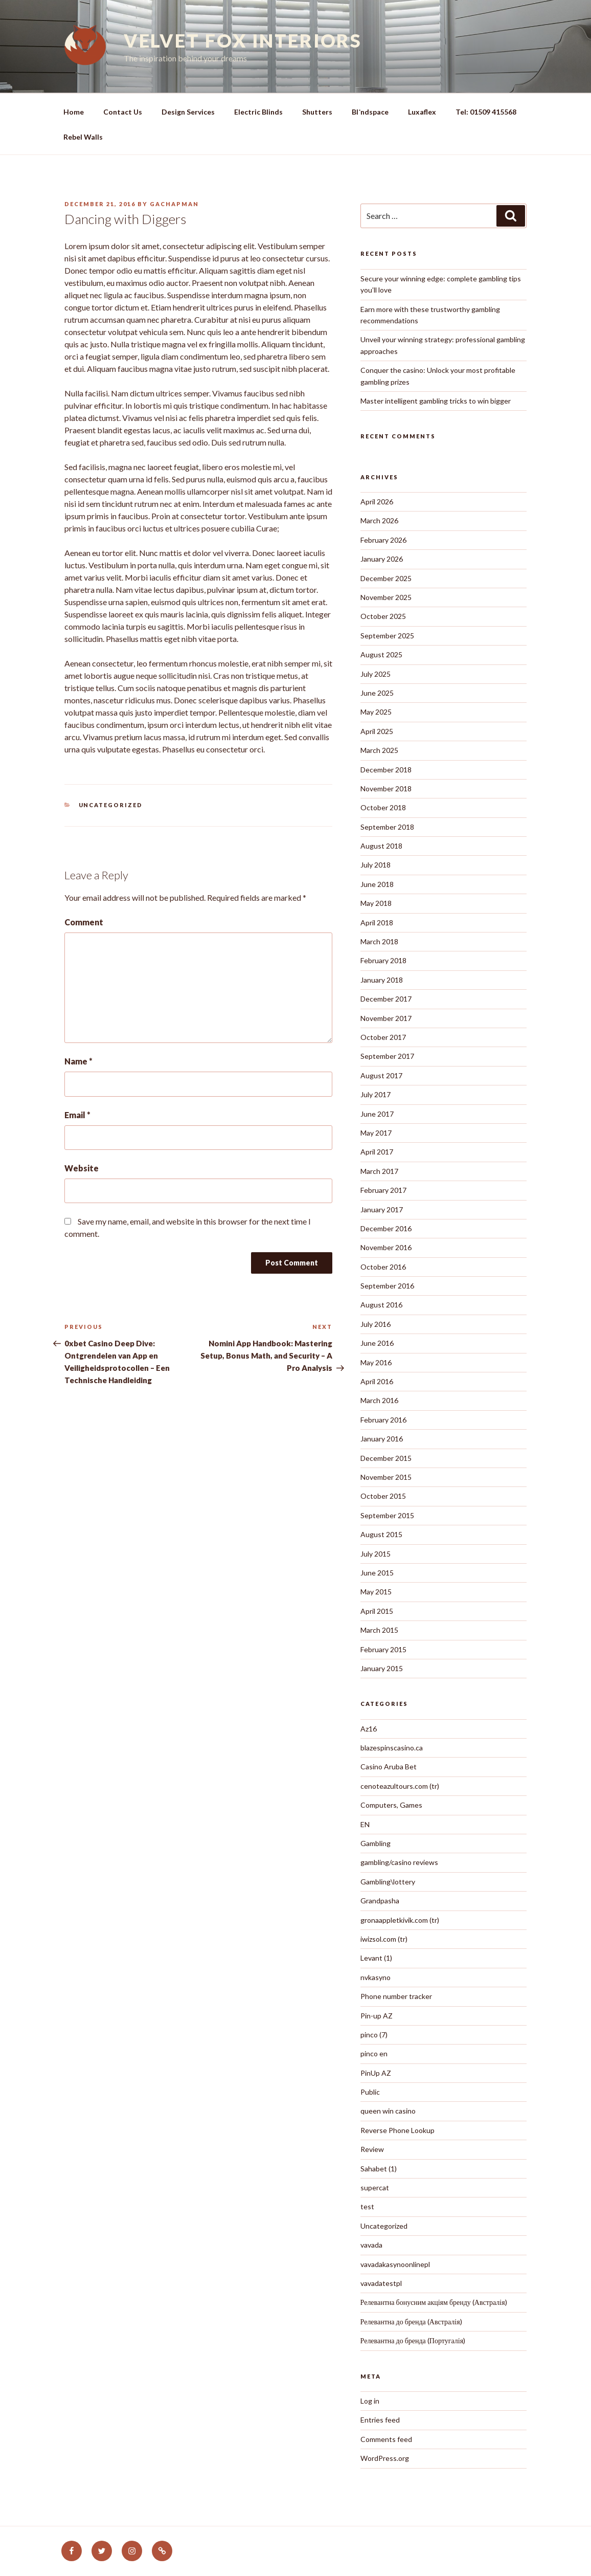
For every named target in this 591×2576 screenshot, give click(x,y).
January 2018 (381, 979)
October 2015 (383, 1496)
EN (365, 1824)
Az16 (368, 1728)
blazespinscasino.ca (391, 1747)
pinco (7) (374, 2034)
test (367, 2206)
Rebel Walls (83, 136)
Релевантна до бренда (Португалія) (413, 2340)
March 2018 (379, 941)
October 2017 (383, 1037)
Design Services (188, 111)
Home (73, 111)
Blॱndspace (370, 111)
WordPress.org (384, 2458)
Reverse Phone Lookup (397, 2130)
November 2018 (386, 788)
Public (370, 2092)
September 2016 (387, 1285)
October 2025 (383, 616)
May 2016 (376, 1362)
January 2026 (381, 558)
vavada (371, 2244)
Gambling (375, 1843)
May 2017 (376, 1132)
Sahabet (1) (378, 2168)
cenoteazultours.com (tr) (399, 1786)
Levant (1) (376, 1957)
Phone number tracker (396, 1996)
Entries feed (380, 2419)
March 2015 (379, 1630)
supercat (374, 2187)
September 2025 (387, 635)
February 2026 (383, 540)
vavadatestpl (381, 2283)
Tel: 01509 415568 (486, 111)
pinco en (374, 2053)
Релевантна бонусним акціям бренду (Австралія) (433, 2302)
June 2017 (377, 1113)
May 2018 (376, 903)
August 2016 (381, 1304)
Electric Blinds (258, 111)
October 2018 (383, 807)
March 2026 (379, 520)
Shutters (317, 111)
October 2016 (383, 1266)
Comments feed (386, 2439)
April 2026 (376, 501)
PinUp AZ (375, 2073)
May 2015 (376, 1591)
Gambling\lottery (387, 1881)
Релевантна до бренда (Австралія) (411, 2321)
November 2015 (386, 1477)
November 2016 (386, 1247)
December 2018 (386, 769)
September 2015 (387, 1515)
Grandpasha (379, 1900)
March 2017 (379, 1171)
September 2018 (387, 827)
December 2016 (386, 1228)
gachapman (174, 204)
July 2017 (375, 1094)
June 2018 (377, 884)
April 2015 (376, 1611)
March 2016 (379, 1400)
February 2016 (383, 1419)
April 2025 (376, 731)
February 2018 (383, 960)
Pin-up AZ (376, 2015)
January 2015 (381, 1668)
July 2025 (375, 674)
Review (372, 2149)
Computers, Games (391, 1805)
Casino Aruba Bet (388, 1766)
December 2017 (386, 998)
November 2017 (386, 1018)
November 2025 (386, 597)
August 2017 (381, 1075)
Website (81, 1168)
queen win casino (388, 2110)
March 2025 (379, 750)
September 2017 (387, 1056)
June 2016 (377, 1343)
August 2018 (381, 845)
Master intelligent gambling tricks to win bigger (435, 400)
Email (77, 1115)
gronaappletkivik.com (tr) (399, 1920)
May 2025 (376, 711)
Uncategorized (111, 805)
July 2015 (375, 1553)
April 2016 (376, 1381)
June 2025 (377, 693)
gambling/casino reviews (399, 1862)
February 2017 (383, 1190)
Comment (83, 922)
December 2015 (386, 1458)
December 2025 (386, 578)
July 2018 (375, 864)
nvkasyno (375, 1977)
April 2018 (376, 922)
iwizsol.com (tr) (383, 1939)
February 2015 (383, 1649)
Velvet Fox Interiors (243, 40)
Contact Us (122, 111)
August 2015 (381, 1534)
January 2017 (381, 1209)
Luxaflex (422, 111)
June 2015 (377, 1572)
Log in (369, 2400)
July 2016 (375, 1324)
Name (78, 1061)
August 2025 (381, 654)
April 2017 (376, 1151)
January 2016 (381, 1438)
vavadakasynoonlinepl (395, 2264)
